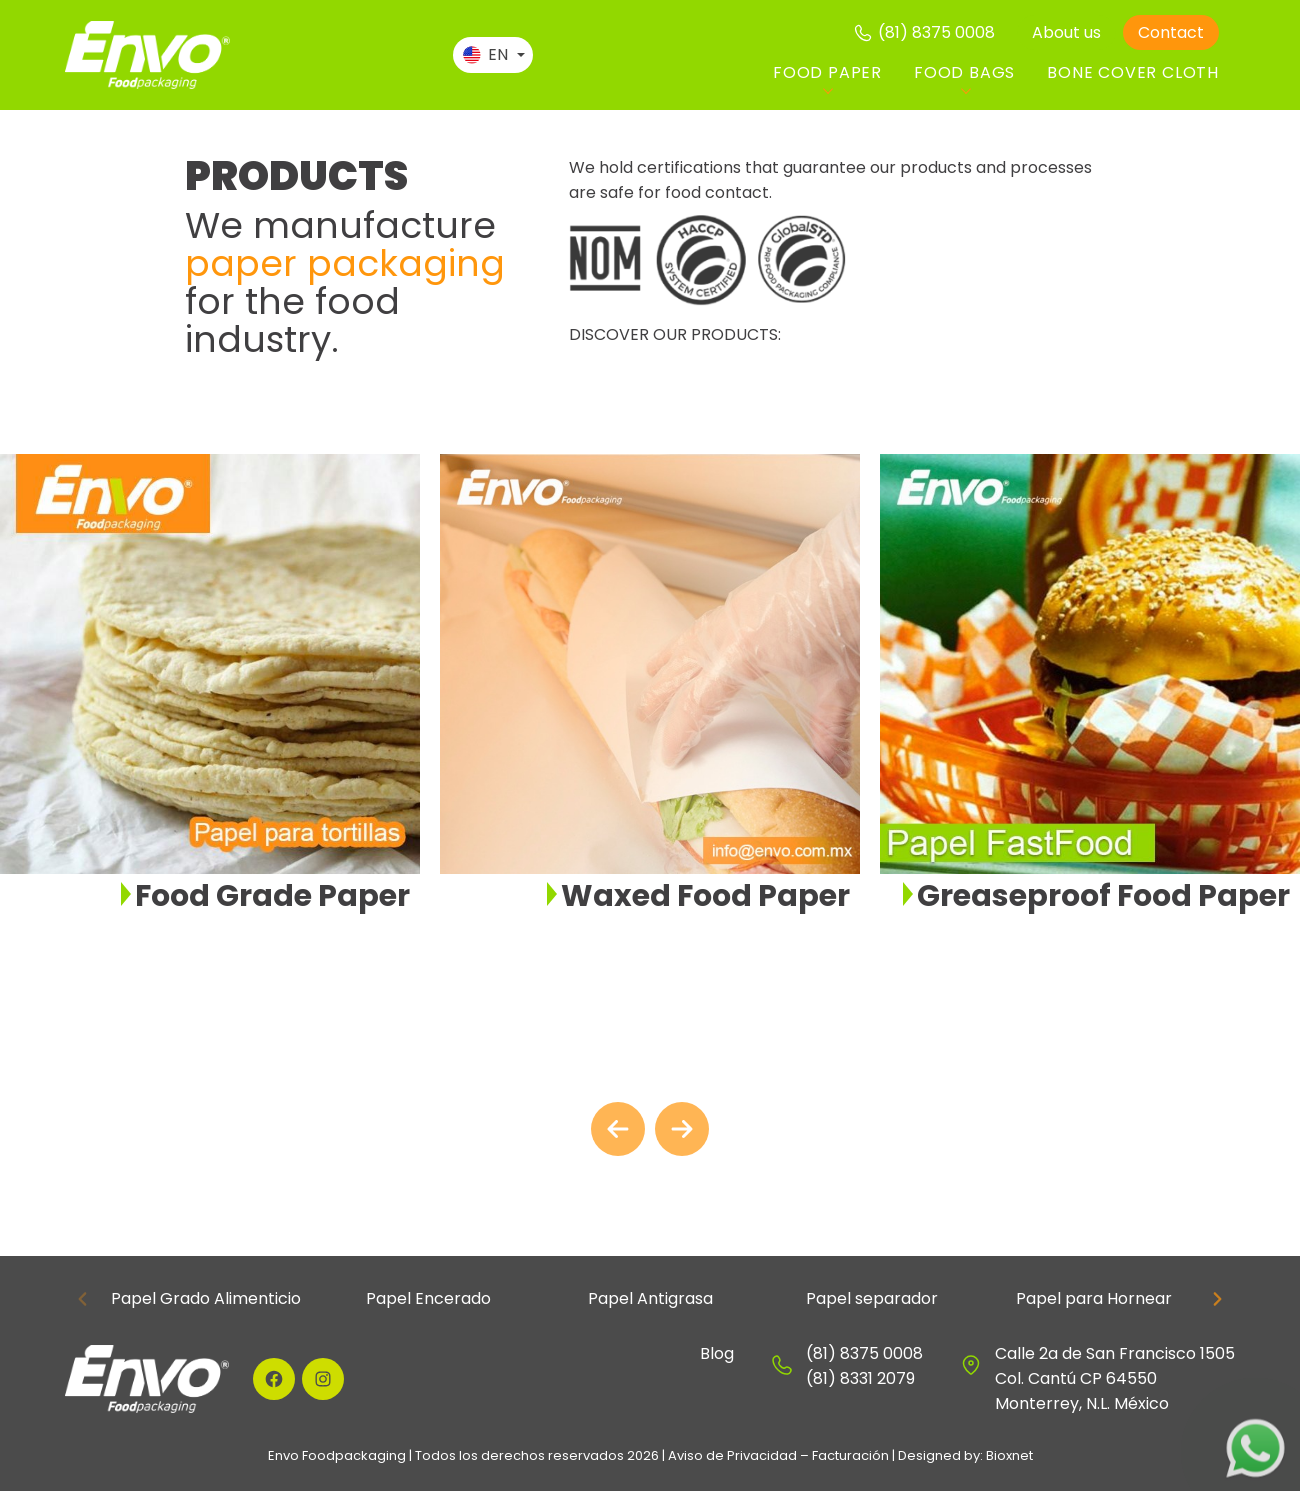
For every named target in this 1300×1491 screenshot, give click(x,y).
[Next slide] (682, 1129)
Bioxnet (1009, 1455)
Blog (717, 1353)
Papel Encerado (428, 1298)
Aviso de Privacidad (732, 1455)
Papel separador (872, 1298)
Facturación (850, 1455)
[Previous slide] (83, 1299)
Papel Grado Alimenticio (206, 1298)
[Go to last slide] (618, 1129)
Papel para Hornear (1094, 1298)
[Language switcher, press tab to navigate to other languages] (493, 55)
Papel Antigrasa (650, 1298)
